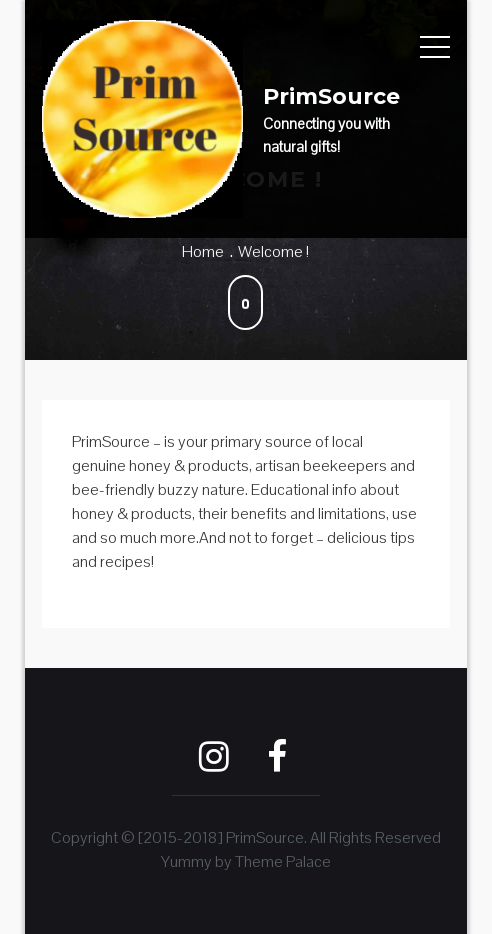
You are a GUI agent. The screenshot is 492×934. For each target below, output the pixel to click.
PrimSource (331, 96)
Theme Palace (283, 861)
